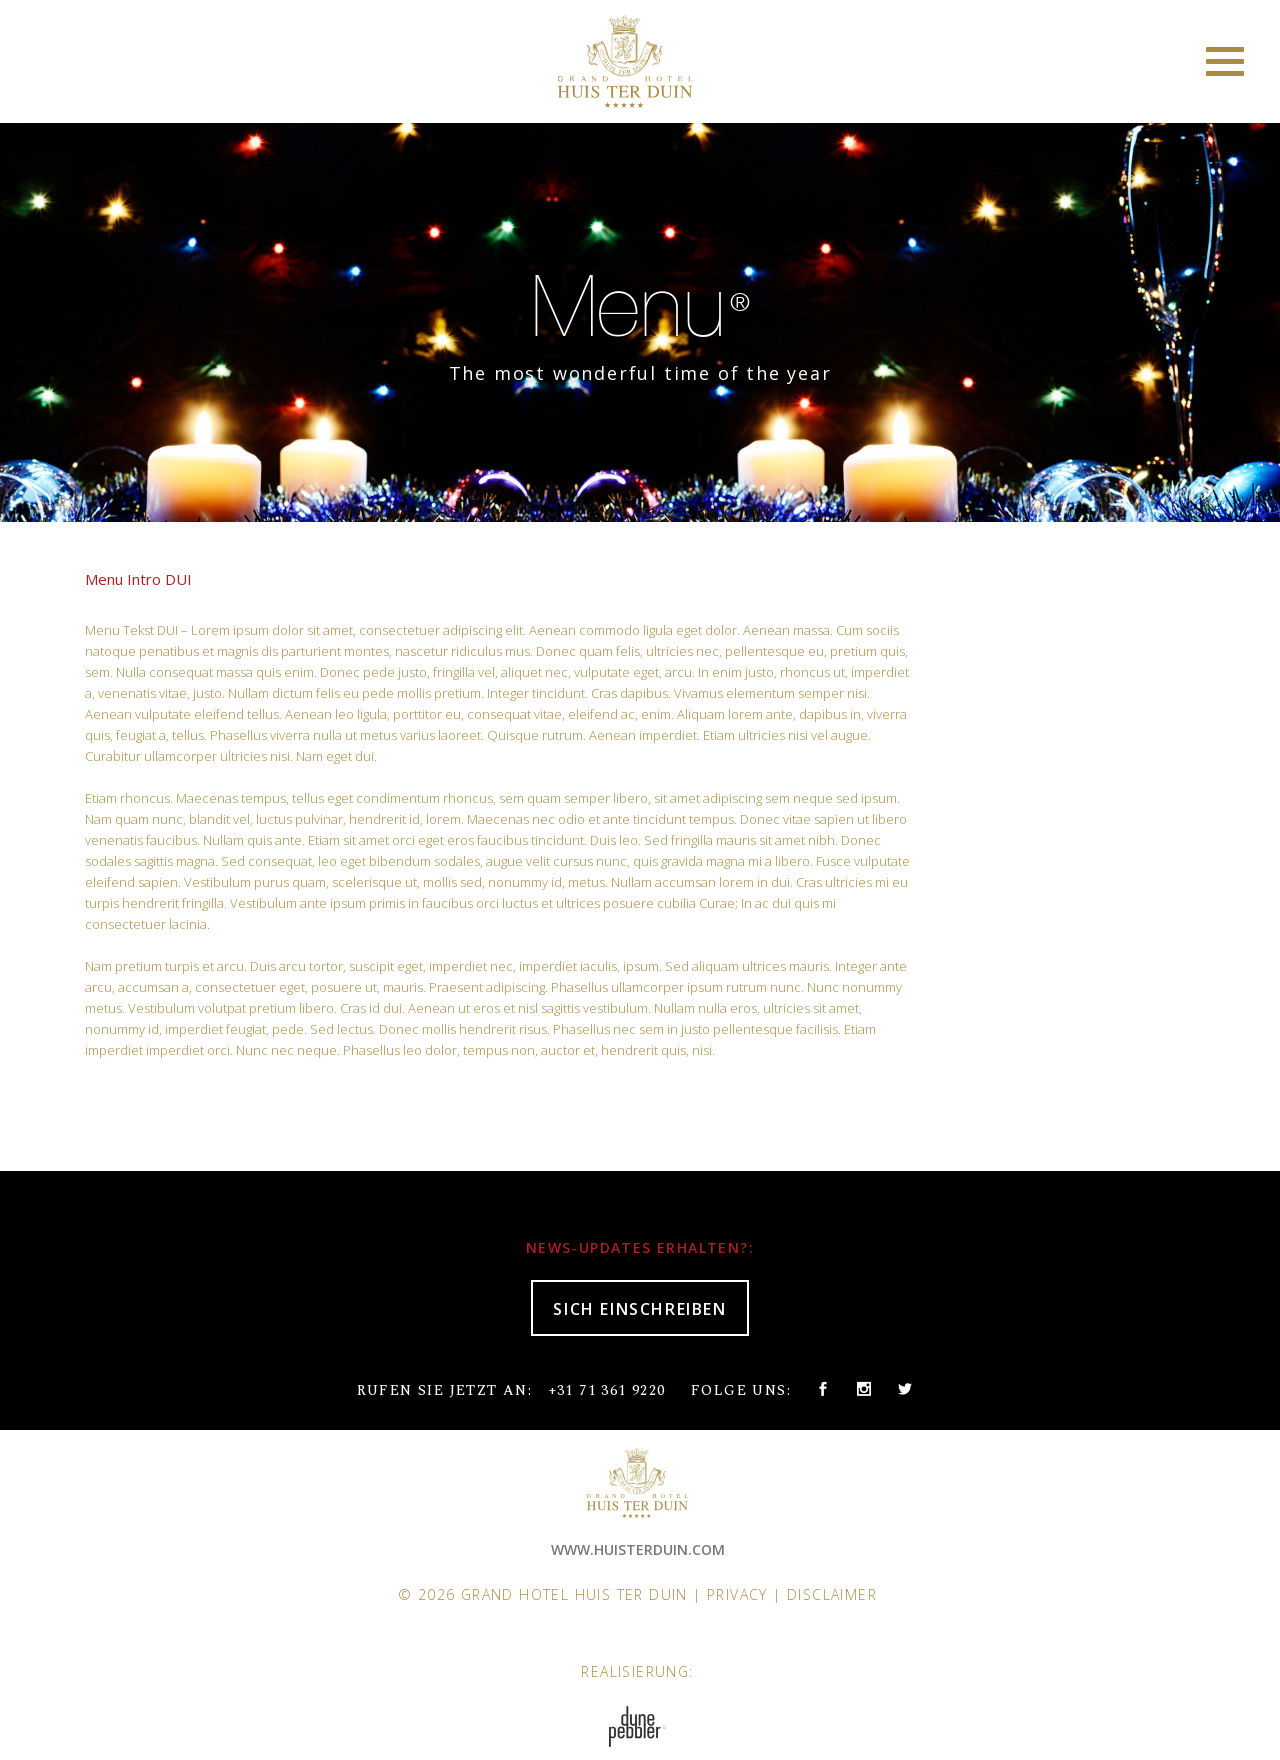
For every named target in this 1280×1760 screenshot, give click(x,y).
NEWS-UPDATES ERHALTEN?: (640, 1247)
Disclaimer (832, 1594)
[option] (640, 317)
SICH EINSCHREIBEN (639, 1309)
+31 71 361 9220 (607, 1390)
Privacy (737, 1594)
